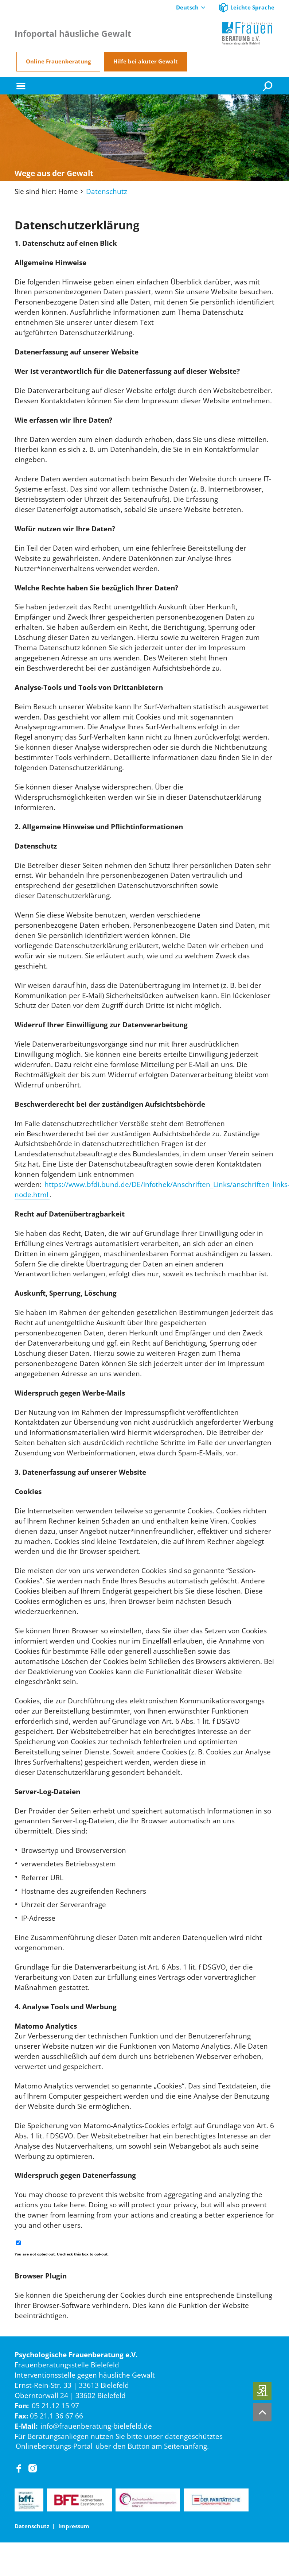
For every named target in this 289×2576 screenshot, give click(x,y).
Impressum (73, 2526)
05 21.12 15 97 (55, 2405)
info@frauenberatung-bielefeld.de (96, 2425)
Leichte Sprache (252, 7)
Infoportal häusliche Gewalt (73, 33)
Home (68, 191)
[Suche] (268, 85)
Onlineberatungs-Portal (54, 2446)
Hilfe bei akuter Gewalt (145, 61)
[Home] (247, 33)
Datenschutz (106, 191)
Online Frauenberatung (58, 61)
